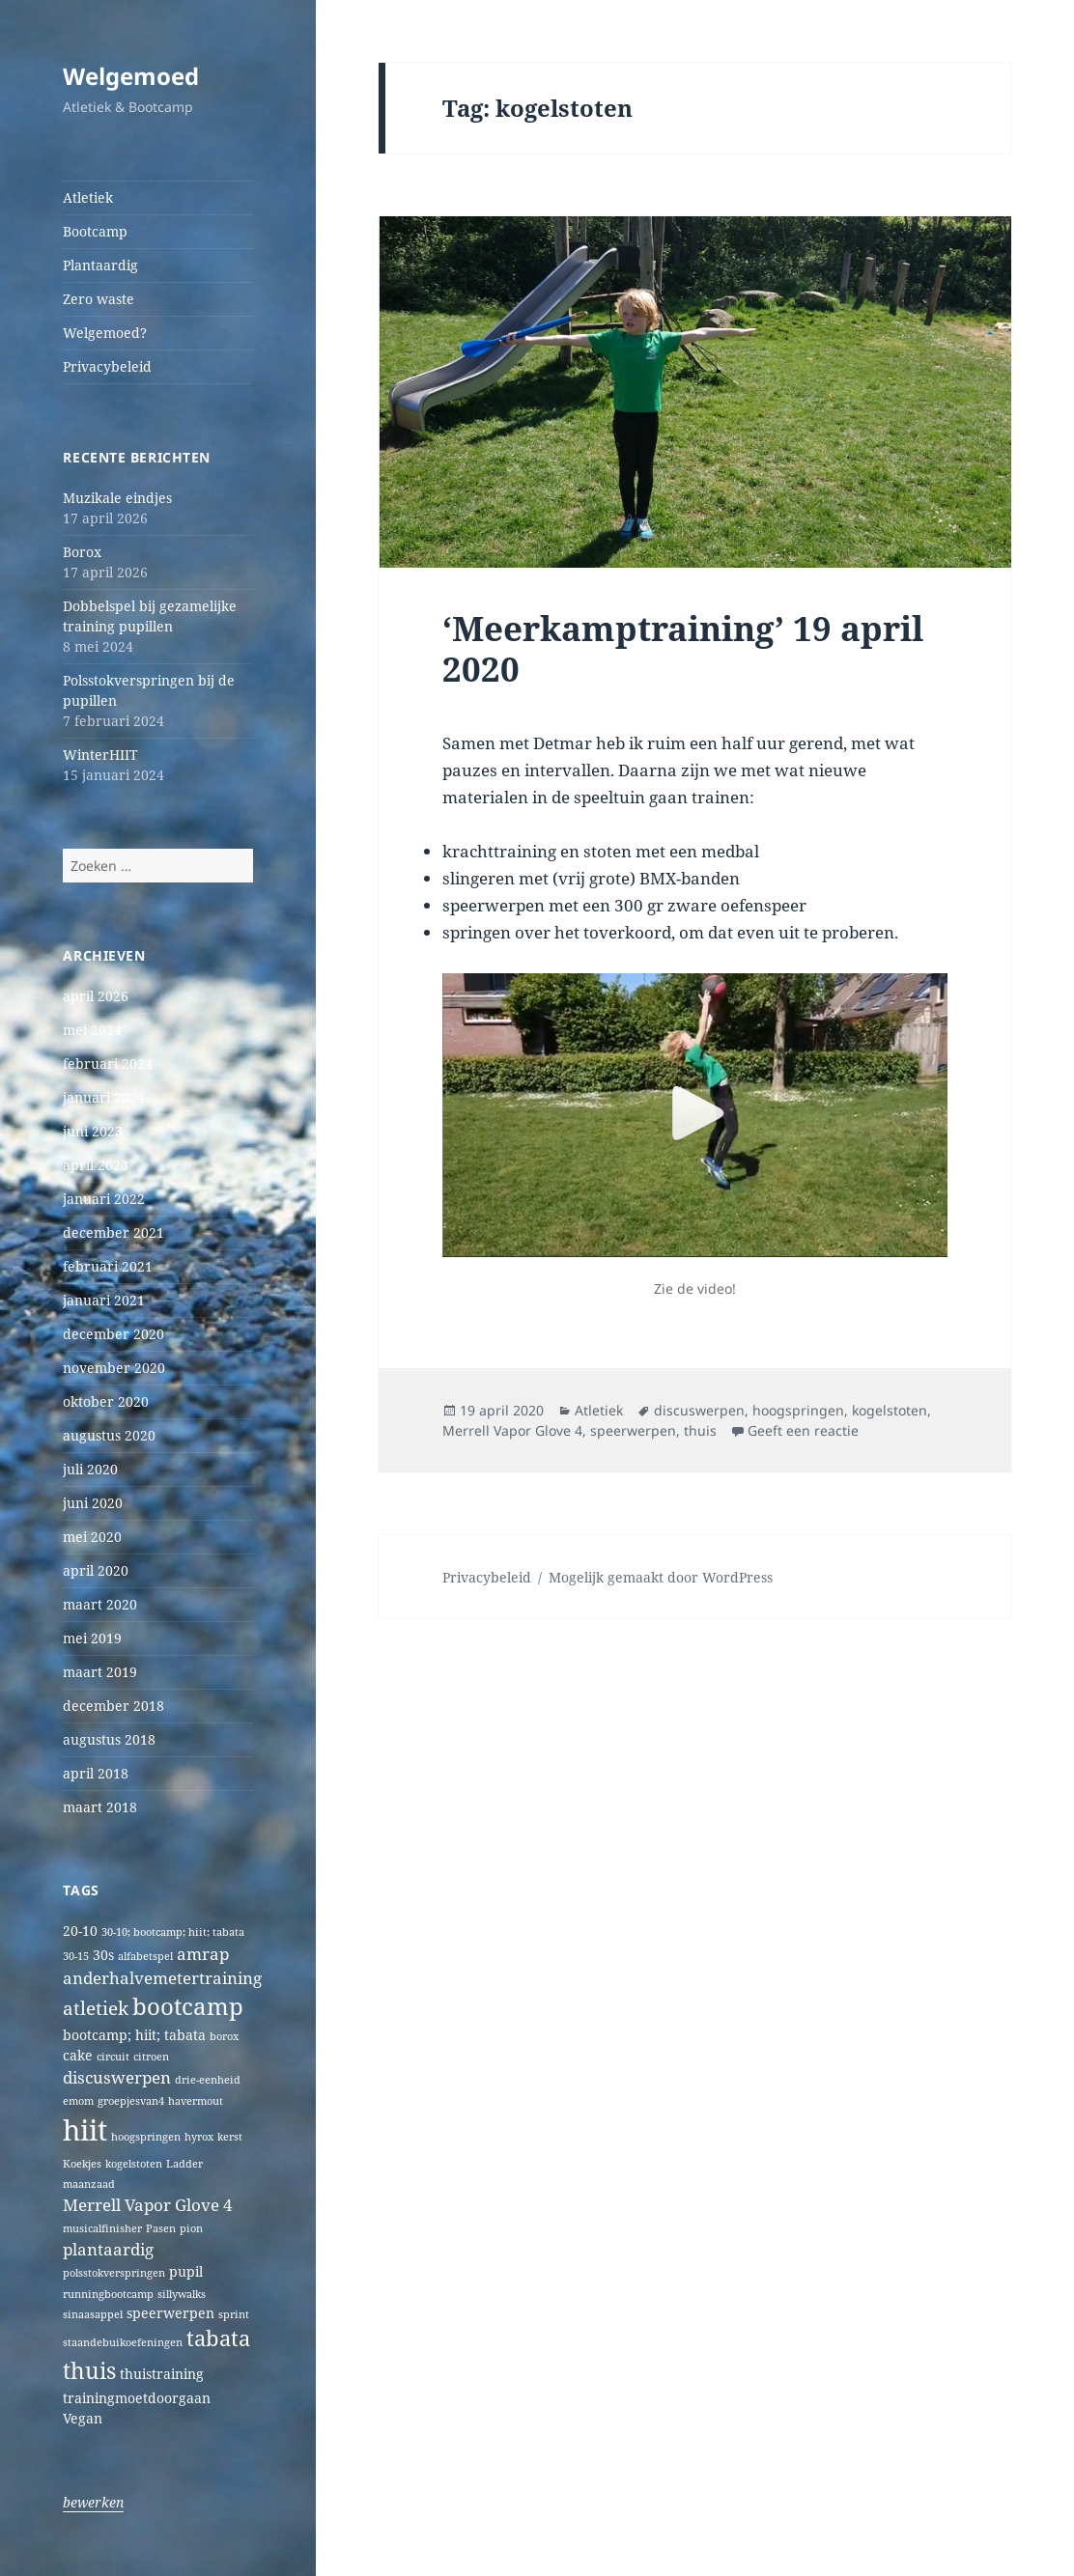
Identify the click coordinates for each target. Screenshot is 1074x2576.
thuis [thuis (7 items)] (89, 2371)
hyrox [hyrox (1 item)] (198, 2136)
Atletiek (88, 197)
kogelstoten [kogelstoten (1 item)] (133, 2163)
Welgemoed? (105, 332)
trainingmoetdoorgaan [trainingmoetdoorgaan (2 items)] (137, 2398)
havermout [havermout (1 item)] (195, 2101)
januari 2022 (104, 1199)
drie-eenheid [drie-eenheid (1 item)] (207, 2079)
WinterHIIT (100, 754)
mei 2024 (92, 1030)
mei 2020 (92, 1536)
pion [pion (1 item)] (191, 2228)
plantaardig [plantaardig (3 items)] (108, 2249)
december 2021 (113, 1232)
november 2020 (114, 1367)
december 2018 (113, 1705)
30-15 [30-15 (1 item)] (76, 1956)
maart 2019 (100, 1672)
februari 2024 (108, 1063)
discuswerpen (699, 1410)
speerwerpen (633, 1430)
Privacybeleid (107, 366)
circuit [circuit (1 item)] (113, 2056)
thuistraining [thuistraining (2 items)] (162, 2374)
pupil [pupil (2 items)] (186, 2271)
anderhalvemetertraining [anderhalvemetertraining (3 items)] (162, 1978)
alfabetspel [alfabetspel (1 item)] (145, 1956)
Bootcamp (95, 231)
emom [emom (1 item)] (78, 2101)
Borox (82, 552)
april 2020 (95, 1570)
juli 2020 (90, 1469)
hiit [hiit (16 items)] (85, 2130)
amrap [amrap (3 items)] (203, 1954)
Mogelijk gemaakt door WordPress (661, 1577)
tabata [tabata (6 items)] (218, 2338)
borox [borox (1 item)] (224, 2036)
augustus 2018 (109, 1739)
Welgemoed (131, 76)
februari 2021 (108, 1266)
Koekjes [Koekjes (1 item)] (82, 2163)
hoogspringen (798, 1410)
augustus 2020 (109, 1435)
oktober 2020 (106, 1401)
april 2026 (95, 996)
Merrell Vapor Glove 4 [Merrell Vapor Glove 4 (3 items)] (148, 2205)
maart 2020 (100, 1604)
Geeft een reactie (803, 1430)
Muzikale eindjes (117, 498)
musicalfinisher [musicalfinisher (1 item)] (102, 2228)
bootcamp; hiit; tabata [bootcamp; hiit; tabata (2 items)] (134, 2035)
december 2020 (113, 1334)
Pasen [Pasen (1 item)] (161, 2228)
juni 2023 (93, 1131)
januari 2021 (104, 1300)
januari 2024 (104, 1097)
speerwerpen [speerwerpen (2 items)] (170, 2313)
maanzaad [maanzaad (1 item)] (89, 2184)
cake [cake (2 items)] (78, 2055)
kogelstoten (889, 1410)
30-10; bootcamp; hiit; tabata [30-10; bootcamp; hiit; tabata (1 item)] (172, 1932)
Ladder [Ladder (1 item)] (184, 2163)
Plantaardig (100, 265)
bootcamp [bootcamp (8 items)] (187, 2006)
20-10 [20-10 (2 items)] (80, 1930)
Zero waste (98, 299)
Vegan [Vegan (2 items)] (82, 2418)
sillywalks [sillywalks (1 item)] (181, 2294)
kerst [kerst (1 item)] (229, 2136)
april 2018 (95, 1773)
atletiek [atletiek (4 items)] (95, 2008)
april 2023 (95, 1165)
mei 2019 (92, 1638)
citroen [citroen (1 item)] (151, 2056)
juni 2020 (93, 1503)
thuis (700, 1430)
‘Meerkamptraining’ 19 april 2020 (682, 648)
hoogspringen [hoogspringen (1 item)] (146, 2136)
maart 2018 (100, 1807)
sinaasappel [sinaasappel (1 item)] (93, 2314)
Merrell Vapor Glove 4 (512, 1430)
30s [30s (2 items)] (103, 1955)
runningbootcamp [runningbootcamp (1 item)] (108, 2294)
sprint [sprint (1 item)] (233, 2314)
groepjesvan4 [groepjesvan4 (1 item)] (131, 2101)
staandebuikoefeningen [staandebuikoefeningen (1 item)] (123, 2342)
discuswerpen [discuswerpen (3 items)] (117, 2077)
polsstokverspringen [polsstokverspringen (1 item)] (114, 2273)
